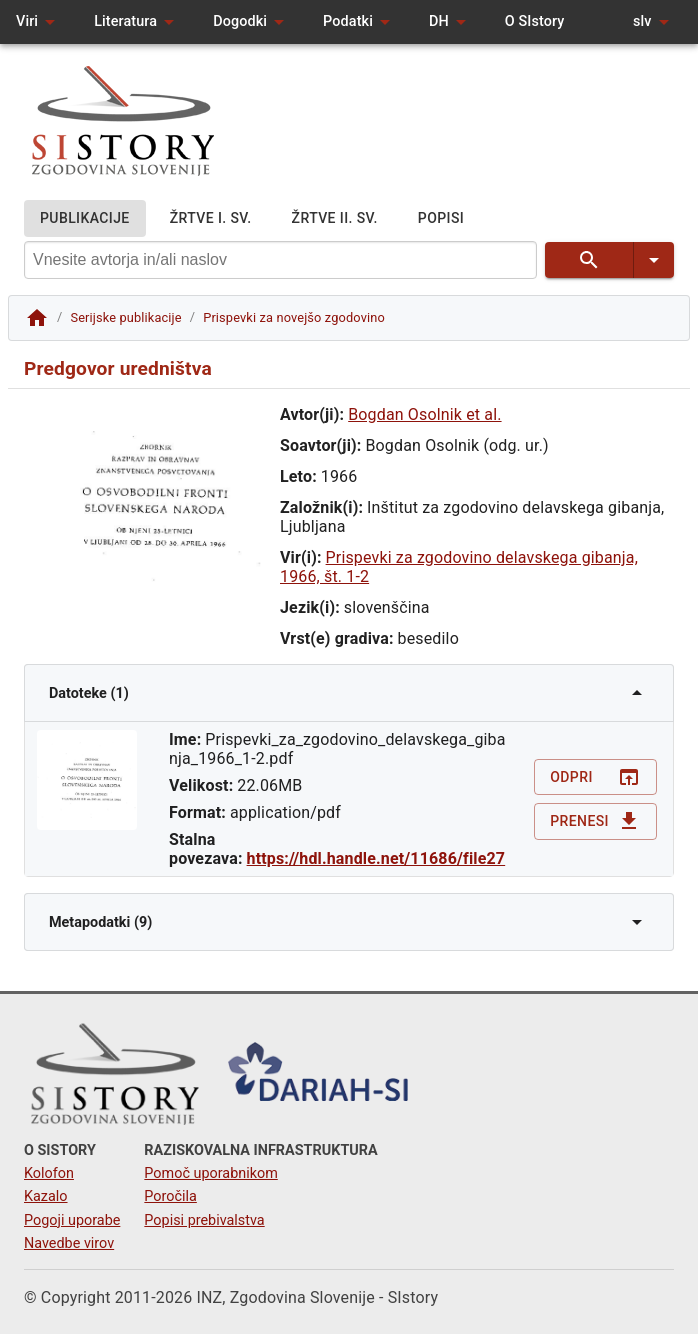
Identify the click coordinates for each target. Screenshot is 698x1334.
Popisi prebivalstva (204, 1220)
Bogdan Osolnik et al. (424, 414)
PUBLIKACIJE (85, 218)
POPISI (441, 218)
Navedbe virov (69, 1243)
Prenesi (595, 821)
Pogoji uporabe (72, 1220)
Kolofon (49, 1173)
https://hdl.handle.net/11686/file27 (376, 858)
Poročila (170, 1196)
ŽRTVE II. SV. (335, 218)
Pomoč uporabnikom (210, 1173)
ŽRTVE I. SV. (211, 218)
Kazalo (46, 1196)
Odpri (595, 777)
